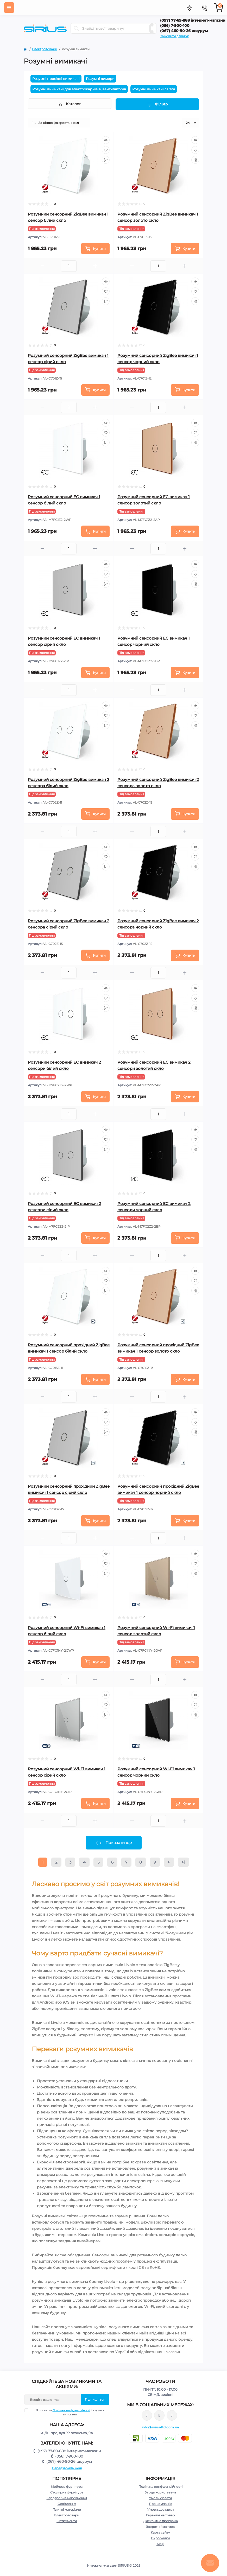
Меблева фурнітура (67, 2487)
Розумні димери (100, 79)
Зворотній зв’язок (160, 2527)
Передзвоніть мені (67, 2468)
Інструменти (66, 2521)
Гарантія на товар (160, 2515)
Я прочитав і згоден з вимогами (67, 2412)
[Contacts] (204, 7)
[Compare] (106, 160)
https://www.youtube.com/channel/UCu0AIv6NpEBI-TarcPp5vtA (172, 2415)
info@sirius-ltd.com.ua (160, 2427)
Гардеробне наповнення (67, 2498)
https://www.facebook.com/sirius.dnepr (147, 2415)
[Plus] (95, 266)
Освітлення (67, 2504)
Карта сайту (160, 2532)
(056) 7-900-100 (175, 25)
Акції (160, 2544)
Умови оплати (160, 2498)
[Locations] (189, 7)
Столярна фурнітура (66, 2492)
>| (183, 1862)
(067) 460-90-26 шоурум (184, 30)
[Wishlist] (106, 150)
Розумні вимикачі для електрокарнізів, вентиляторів (79, 89)
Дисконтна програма (160, 2521)
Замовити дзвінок (174, 36)
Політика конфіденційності (71, 2410)
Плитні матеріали (67, 2509)
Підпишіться (95, 2399)
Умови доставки (160, 2509)
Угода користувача (160, 2492)
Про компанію (160, 2504)
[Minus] (42, 266)
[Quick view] (106, 140)
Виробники (160, 2538)
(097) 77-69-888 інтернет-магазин (192, 20)
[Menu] (9, 7)
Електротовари (44, 49)
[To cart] (95, 248)
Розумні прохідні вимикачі (56, 79)
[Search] (76, 28)
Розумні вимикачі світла (153, 89)
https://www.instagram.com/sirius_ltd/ (159, 2415)
